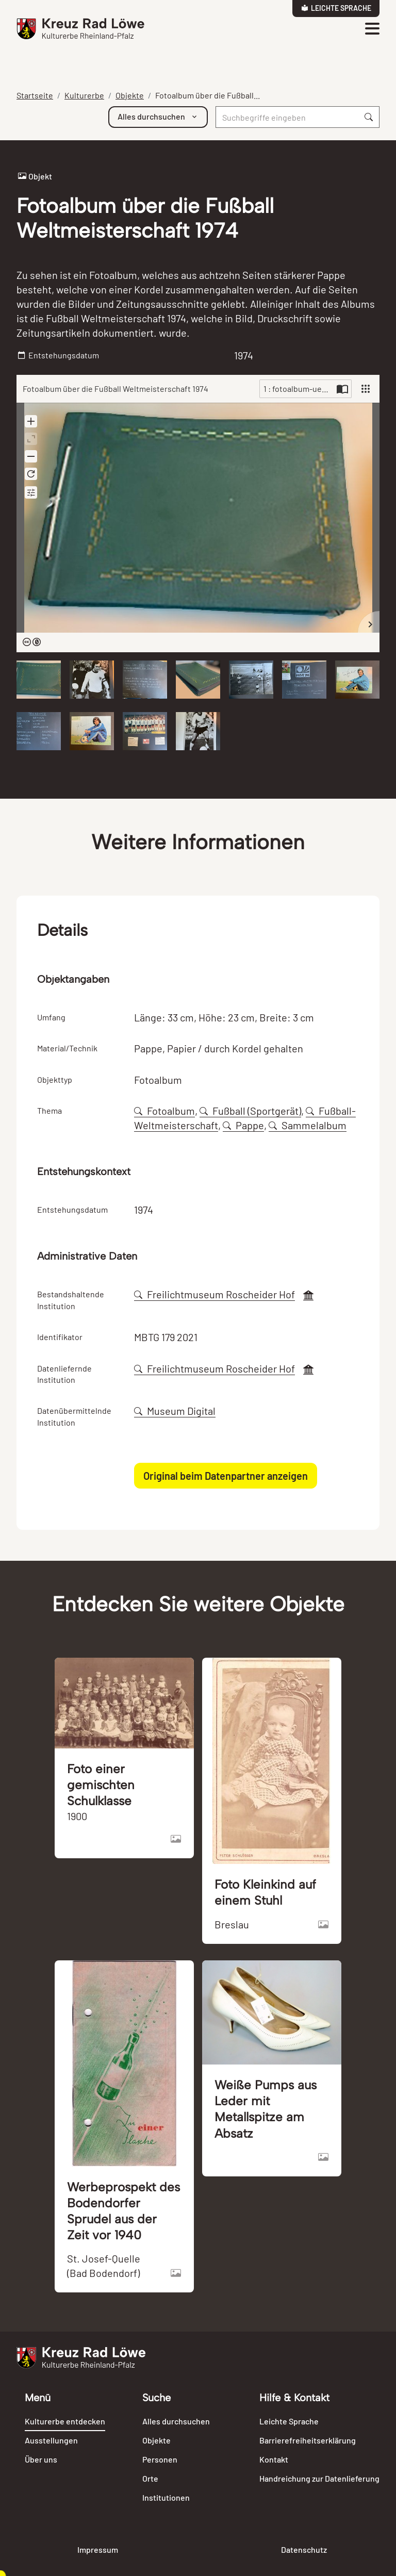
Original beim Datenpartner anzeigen (225, 1475)
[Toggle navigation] (372, 29)
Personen (159, 2459)
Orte (150, 2478)
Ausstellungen (51, 2440)
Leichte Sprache (336, 8)
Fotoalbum (164, 1110)
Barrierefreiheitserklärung (307, 2440)
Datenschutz (304, 2549)
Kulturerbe (84, 95)
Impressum (97, 2549)
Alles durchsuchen (176, 2421)
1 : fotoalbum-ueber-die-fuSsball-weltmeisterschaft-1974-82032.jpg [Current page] (298, 388)
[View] (365, 389)
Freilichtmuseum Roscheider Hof (214, 1294)
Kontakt (273, 2459)
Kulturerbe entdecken (65, 2421)
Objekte (130, 95)
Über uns (41, 2459)
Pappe (243, 1125)
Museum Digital (175, 1411)
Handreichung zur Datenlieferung (319, 2478)
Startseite (34, 95)
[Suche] (287, 117)
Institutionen (166, 2497)
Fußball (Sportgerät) (250, 1110)
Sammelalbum (307, 1125)
